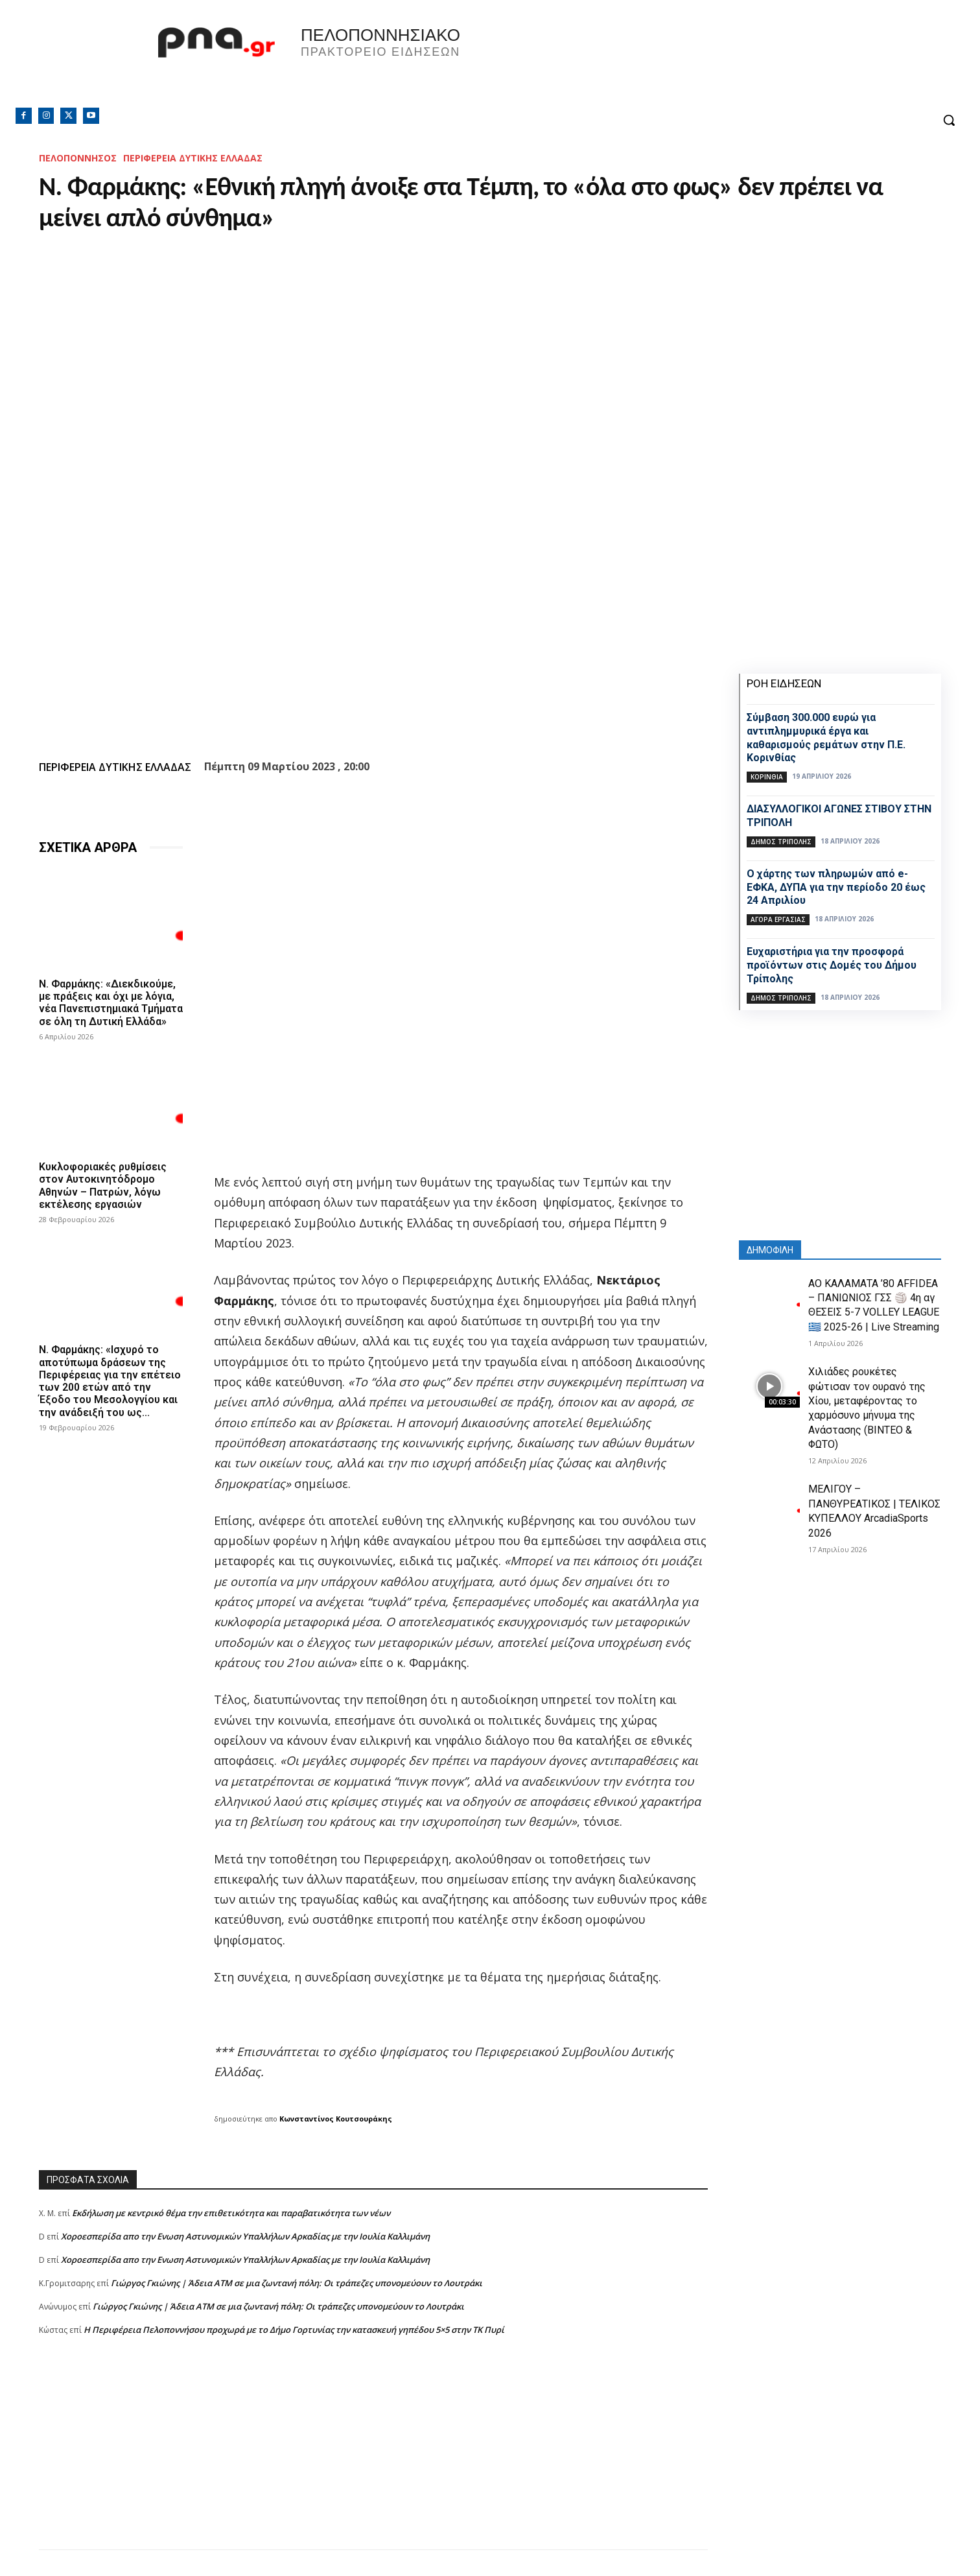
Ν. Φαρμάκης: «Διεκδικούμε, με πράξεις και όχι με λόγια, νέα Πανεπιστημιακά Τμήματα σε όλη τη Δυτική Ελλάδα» (111, 1003)
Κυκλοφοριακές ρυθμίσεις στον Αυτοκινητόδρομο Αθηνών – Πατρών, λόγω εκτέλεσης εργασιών (103, 1186)
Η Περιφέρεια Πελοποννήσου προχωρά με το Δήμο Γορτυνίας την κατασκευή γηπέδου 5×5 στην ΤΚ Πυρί (294, 2329)
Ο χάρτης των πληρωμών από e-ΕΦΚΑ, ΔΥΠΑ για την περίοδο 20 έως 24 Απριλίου (836, 887)
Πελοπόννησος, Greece (671, 61)
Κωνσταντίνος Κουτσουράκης (335, 2118)
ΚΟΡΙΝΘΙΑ (767, 776)
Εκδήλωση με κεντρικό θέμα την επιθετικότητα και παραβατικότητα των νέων (231, 2213)
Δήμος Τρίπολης (781, 841)
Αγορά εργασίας (778, 919)
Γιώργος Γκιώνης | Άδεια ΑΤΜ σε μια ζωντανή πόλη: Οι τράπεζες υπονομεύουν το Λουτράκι (296, 2283)
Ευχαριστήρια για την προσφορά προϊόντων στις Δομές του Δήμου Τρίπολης (831, 965)
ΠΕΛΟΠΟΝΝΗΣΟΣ (78, 158)
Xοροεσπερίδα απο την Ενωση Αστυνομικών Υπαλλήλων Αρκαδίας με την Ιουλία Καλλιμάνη (245, 2236)
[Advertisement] (373, 2458)
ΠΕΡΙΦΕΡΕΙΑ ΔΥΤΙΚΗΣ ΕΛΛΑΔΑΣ (192, 158)
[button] (948, 120)
